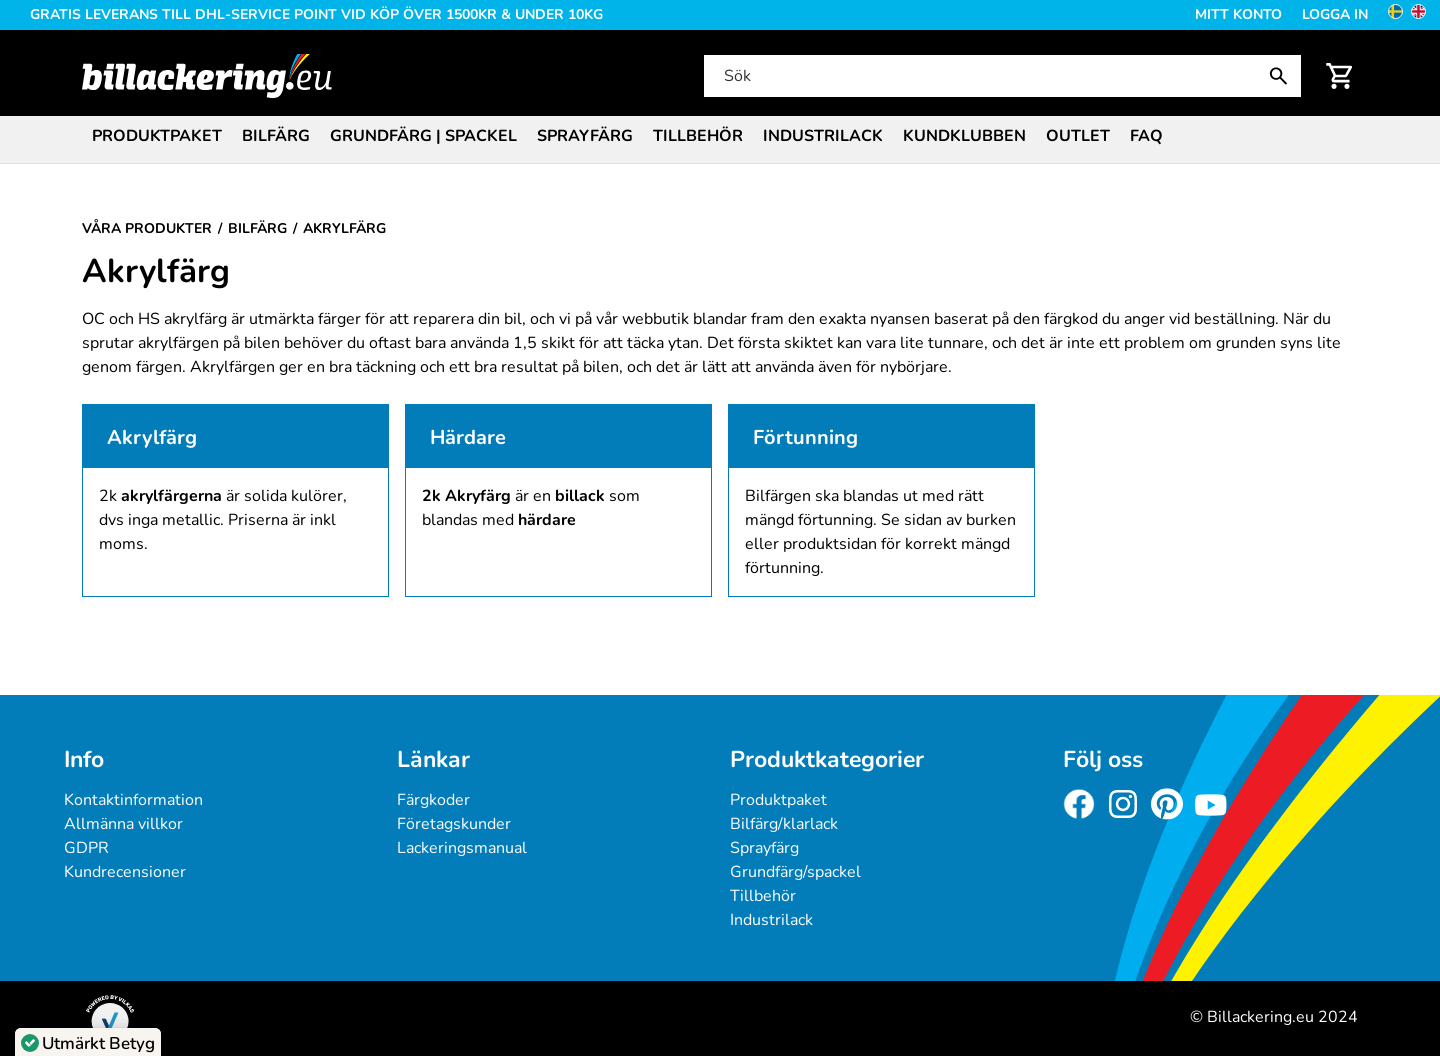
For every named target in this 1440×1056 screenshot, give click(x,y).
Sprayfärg (585, 136)
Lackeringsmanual (462, 848)
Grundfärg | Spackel (423, 136)
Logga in (1335, 14)
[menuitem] (157, 134)
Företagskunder (454, 824)
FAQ (1146, 136)
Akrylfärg (152, 437)
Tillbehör (698, 136)
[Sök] (1001, 76)
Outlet (1078, 136)
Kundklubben (964, 136)
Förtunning (805, 437)
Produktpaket (157, 136)
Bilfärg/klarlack (784, 824)
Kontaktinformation (133, 800)
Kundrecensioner (125, 872)
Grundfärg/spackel (795, 872)
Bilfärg (276, 136)
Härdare (468, 437)
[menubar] (720, 138)
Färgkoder (433, 800)
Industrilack (823, 136)
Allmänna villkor (123, 824)
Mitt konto (1238, 14)
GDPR (86, 848)
